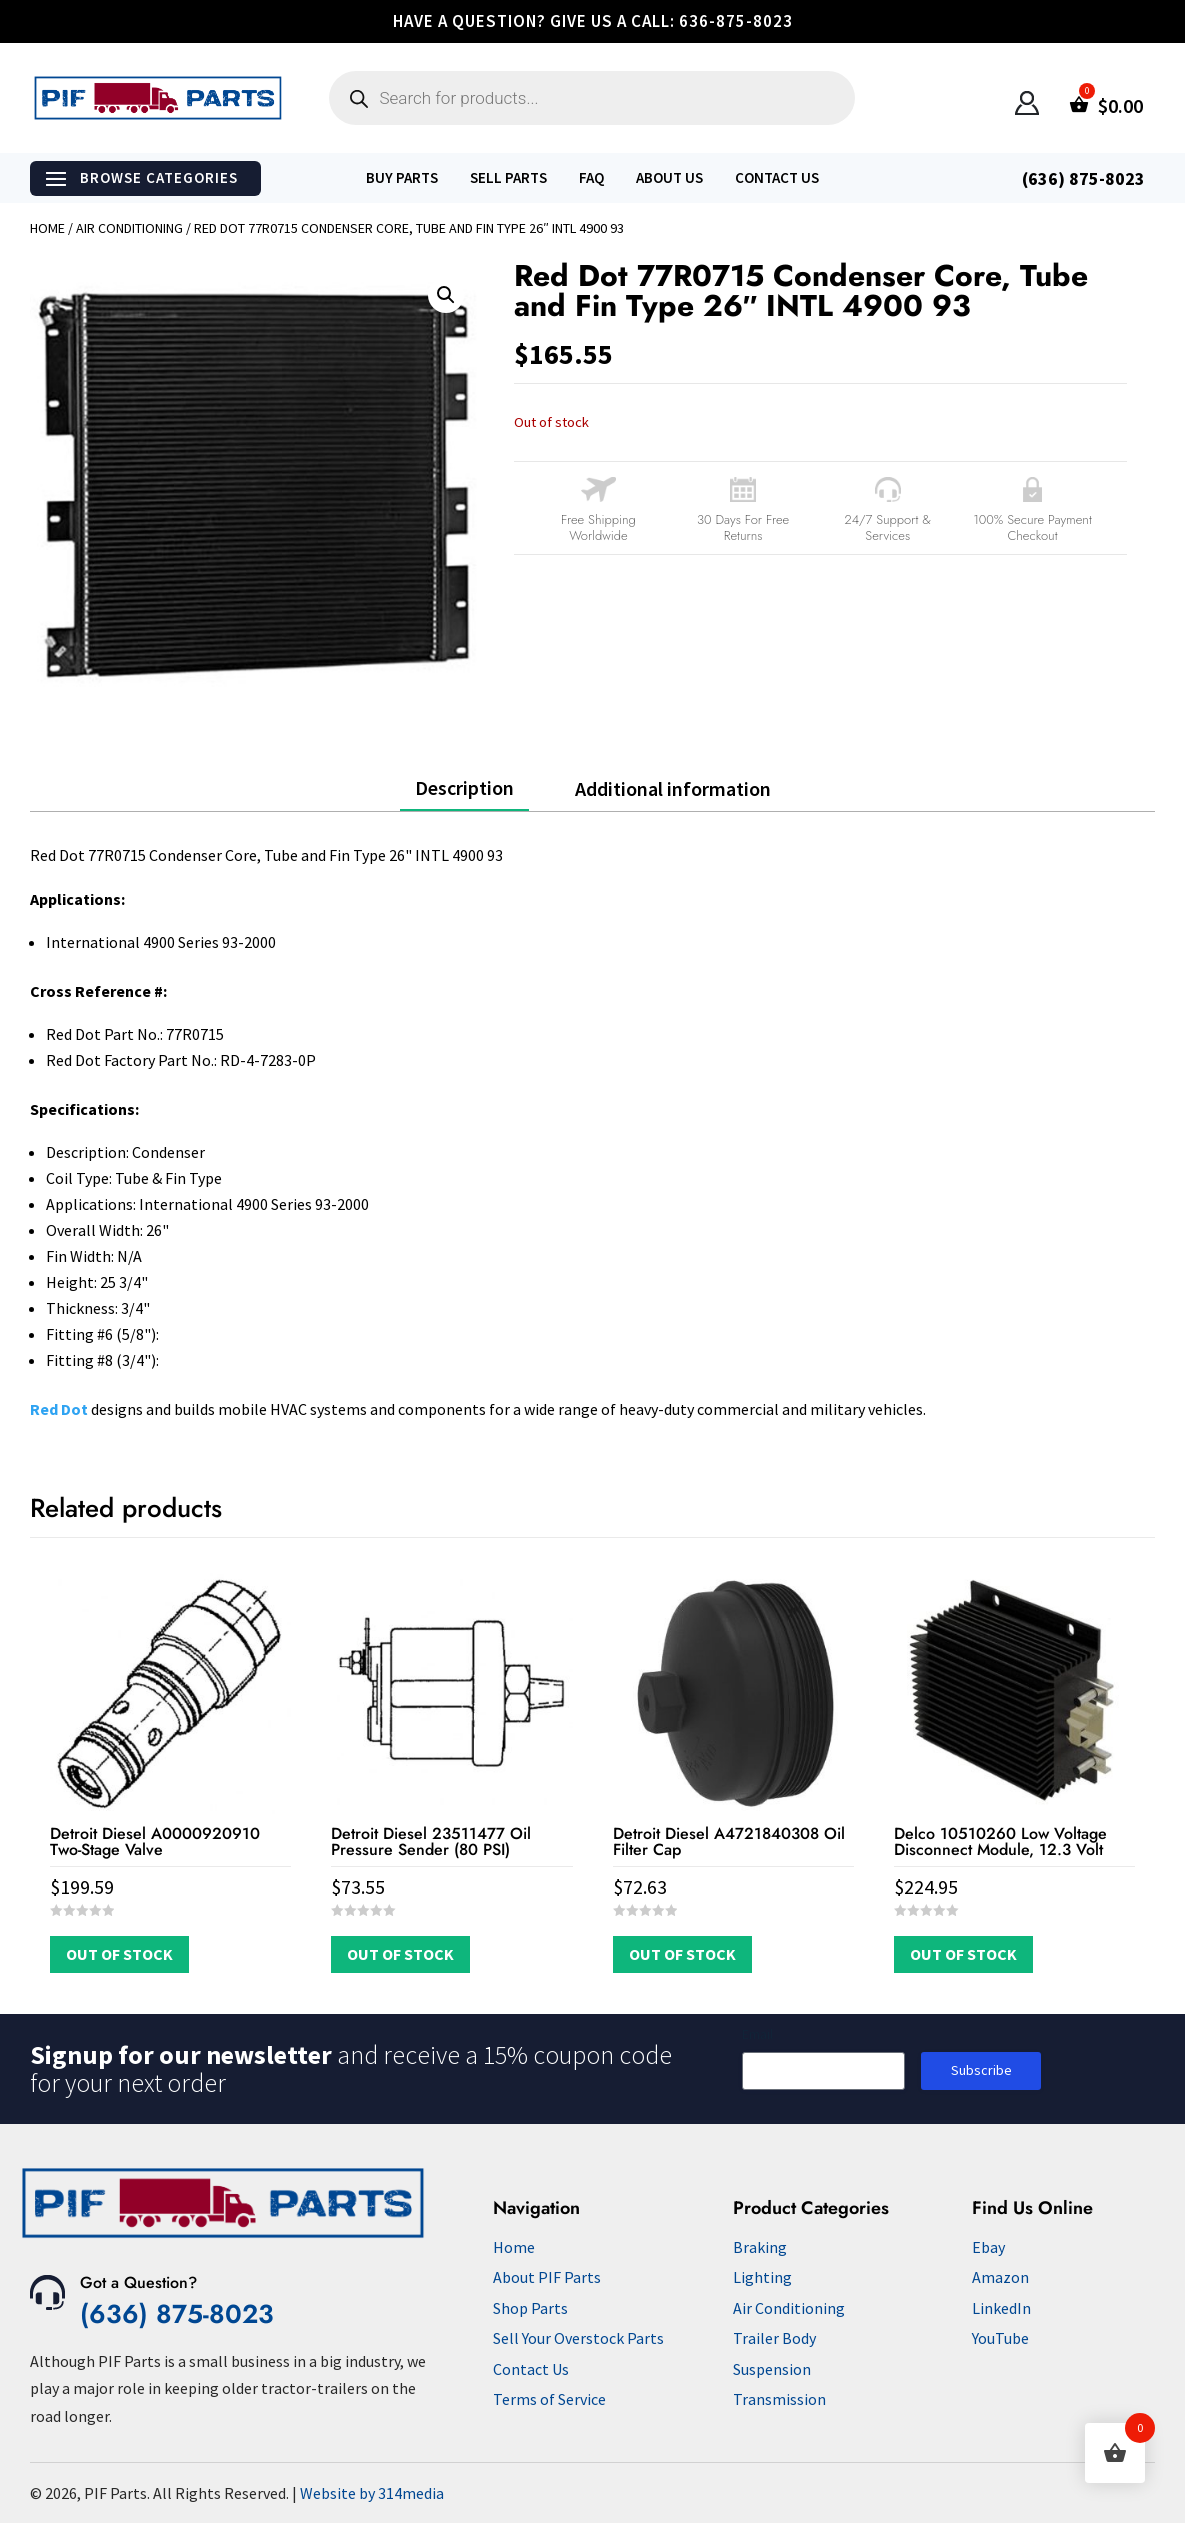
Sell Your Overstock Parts (578, 2338)
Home (47, 228)
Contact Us (777, 178)
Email (757, 2034)
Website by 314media (372, 2493)
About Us (669, 178)
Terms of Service (549, 2399)
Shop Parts (530, 2308)
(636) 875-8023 (177, 2314)
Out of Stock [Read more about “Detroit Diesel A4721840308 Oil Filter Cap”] (682, 1954)
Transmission (779, 2399)
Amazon (1000, 2277)
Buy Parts (402, 178)
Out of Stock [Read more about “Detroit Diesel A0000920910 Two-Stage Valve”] (119, 1954)
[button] (446, 295)
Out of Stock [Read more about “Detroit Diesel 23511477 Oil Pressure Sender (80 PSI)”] (400, 1954)
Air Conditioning (129, 228)
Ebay (988, 2247)
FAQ (591, 178)
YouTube (1000, 2338)
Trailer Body (774, 2338)
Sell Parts (508, 178)
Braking (760, 2247)
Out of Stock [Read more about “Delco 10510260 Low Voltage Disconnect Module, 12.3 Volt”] (963, 1954)
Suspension (772, 2369)
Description (464, 787)
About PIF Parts (547, 2277)
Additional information (673, 788)
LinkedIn (1001, 2308)
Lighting (762, 2277)
